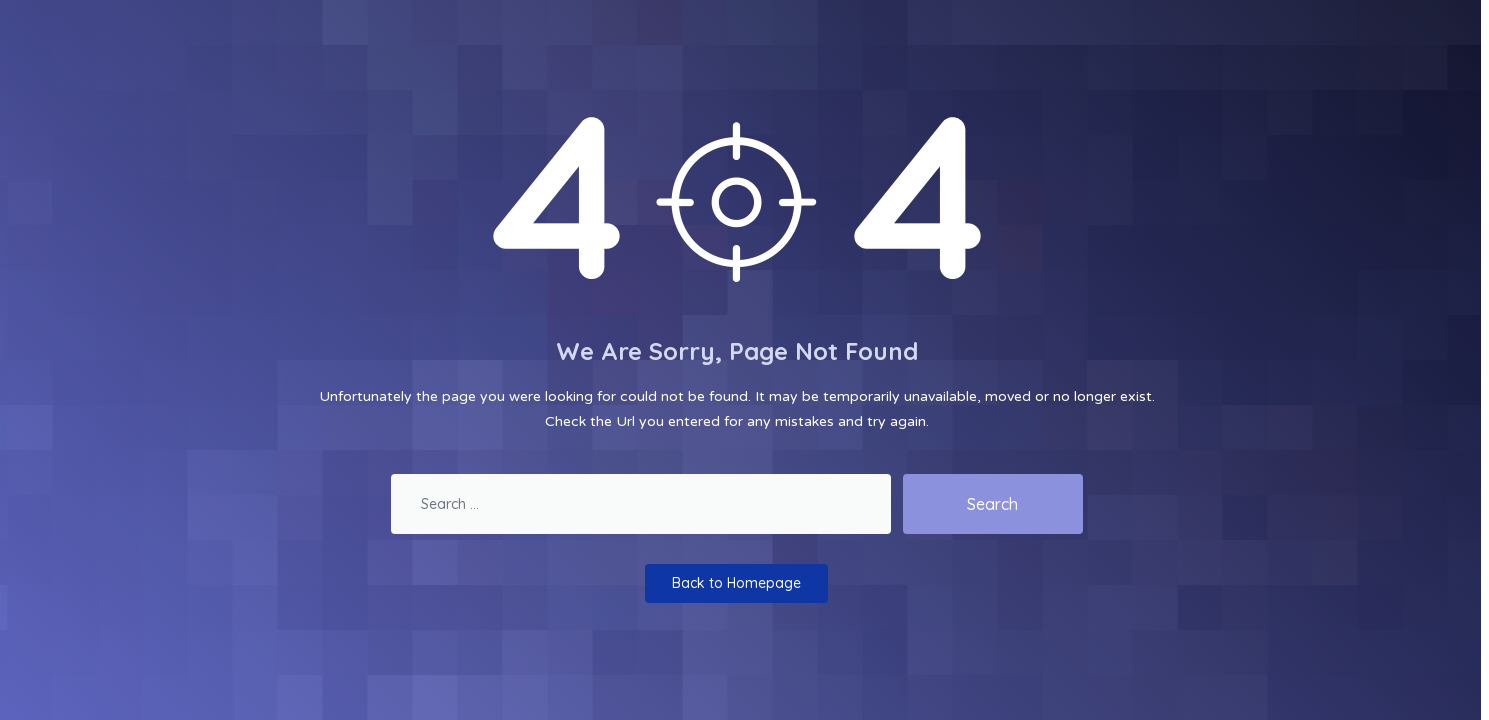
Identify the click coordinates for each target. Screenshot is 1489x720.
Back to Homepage (736, 583)
